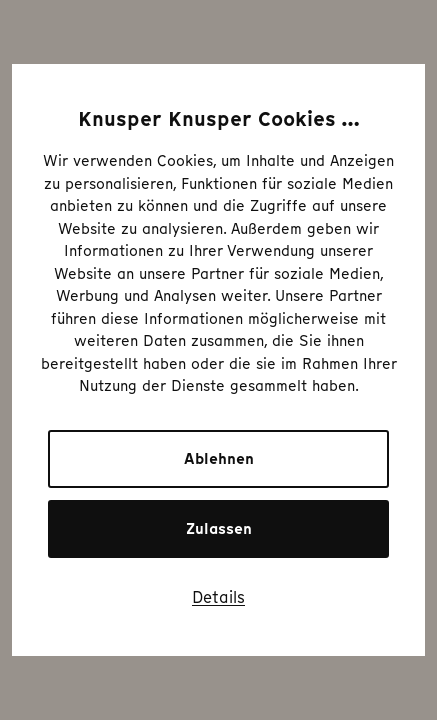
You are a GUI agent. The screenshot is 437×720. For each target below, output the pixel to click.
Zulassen (219, 529)
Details (218, 597)
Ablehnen (219, 459)
